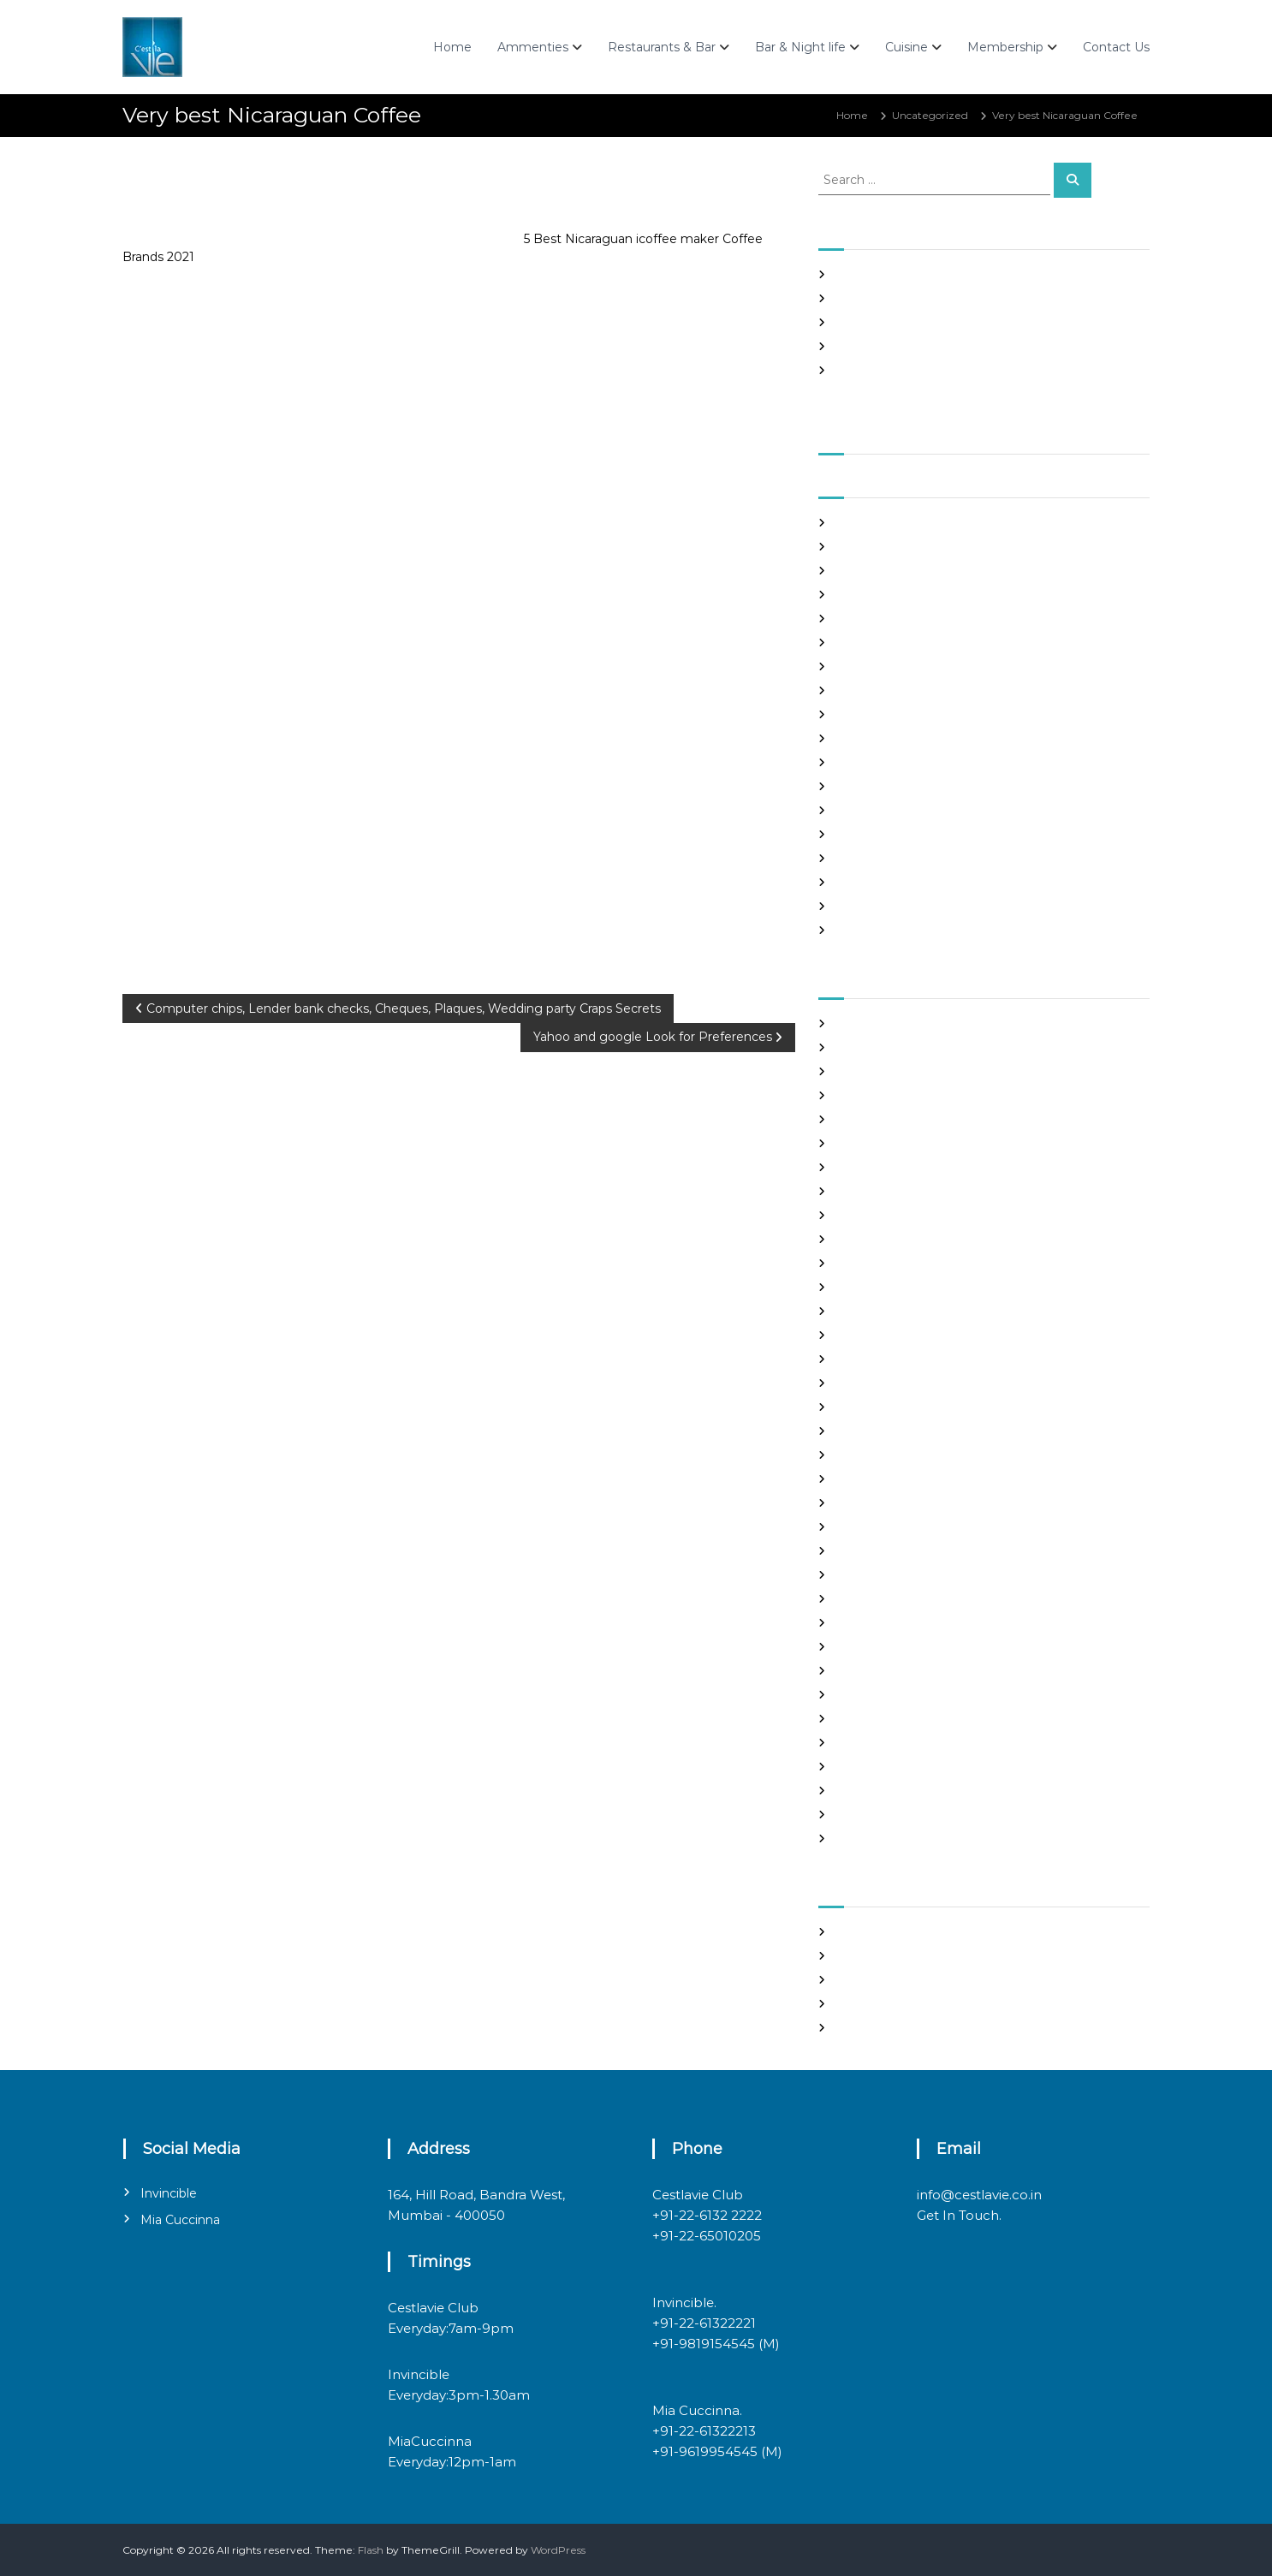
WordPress (558, 2549)
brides (851, 1119)
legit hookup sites (879, 1478)
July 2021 (858, 570)
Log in (850, 1955)
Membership (1005, 47)
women (855, 1838)
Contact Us (1116, 47)
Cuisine (906, 47)
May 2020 (861, 906)
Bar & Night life (800, 47)
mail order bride (876, 1526)
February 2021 (871, 690)
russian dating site (881, 1718)
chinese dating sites (885, 1191)
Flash (370, 2549)
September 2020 (880, 810)
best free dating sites (888, 1047)
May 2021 (859, 618)
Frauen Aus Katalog (885, 1359)
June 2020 (863, 882)
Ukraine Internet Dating (897, 1790)
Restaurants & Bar (662, 47)
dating (852, 1239)
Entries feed (866, 1979)
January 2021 (868, 714)
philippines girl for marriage (906, 1670)
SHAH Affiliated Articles (894, 274)
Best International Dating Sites (913, 1071)
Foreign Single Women (894, 1335)
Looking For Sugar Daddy (899, 1502)
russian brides (870, 1694)
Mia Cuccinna (180, 2220)
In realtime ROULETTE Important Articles (940, 322)
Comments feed (877, 2003)
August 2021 (866, 546)
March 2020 (866, 930)
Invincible (168, 2193)
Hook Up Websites (881, 1383)
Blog (847, 1095)
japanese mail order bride (901, 1431)
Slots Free (860, 346)
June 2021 (861, 594)
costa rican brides (879, 1215)
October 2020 (871, 786)
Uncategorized (930, 115)
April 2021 (860, 642)
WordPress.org (872, 2027)
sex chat (856, 1742)
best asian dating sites (891, 1023)
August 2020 (868, 834)
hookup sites (867, 1407)
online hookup (871, 1646)
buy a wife (862, 1143)
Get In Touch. (959, 2215)
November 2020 (878, 762)
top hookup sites (876, 1766)
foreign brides (870, 1287)
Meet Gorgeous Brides (892, 1598)
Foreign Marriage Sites (892, 1311)
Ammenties (532, 47)
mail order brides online (896, 1550)
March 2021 (864, 666)
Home (452, 47)
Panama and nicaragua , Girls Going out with (949, 298)
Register (857, 1931)
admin (240, 187)
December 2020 (878, 738)
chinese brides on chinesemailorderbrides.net (952, 1167)
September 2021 (878, 522)
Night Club (862, 1622)
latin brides (863, 1455)
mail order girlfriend (886, 1574)
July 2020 (860, 858)
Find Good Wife (874, 1263)
